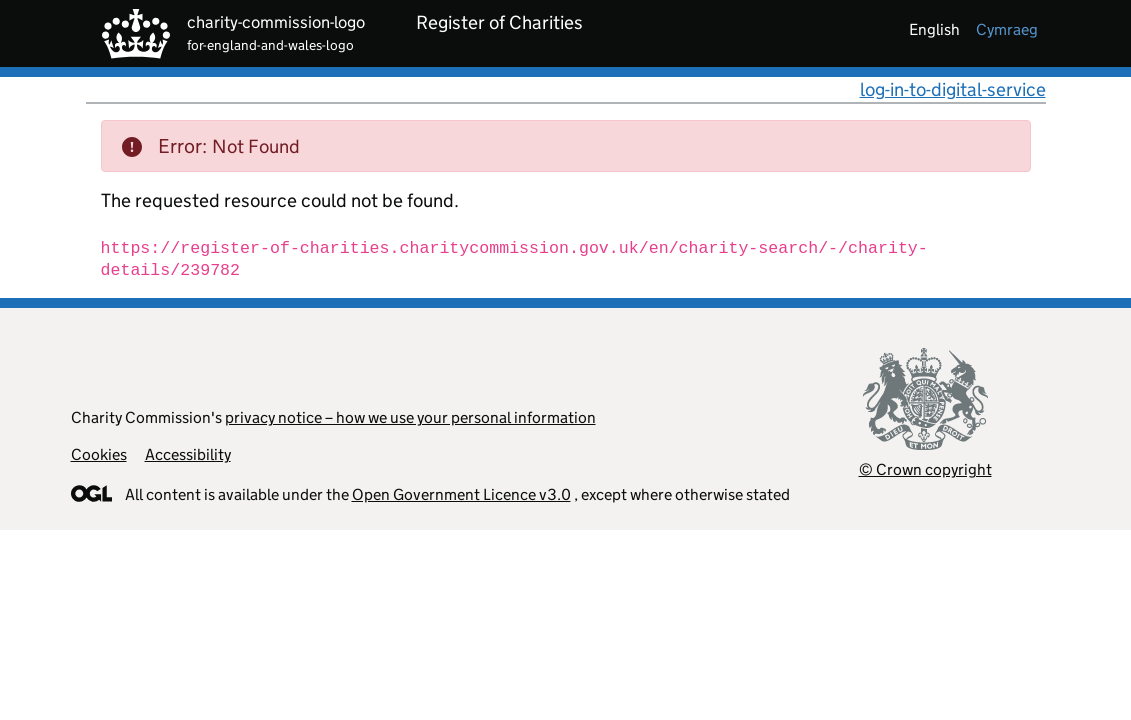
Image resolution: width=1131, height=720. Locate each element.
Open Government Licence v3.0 (461, 494)
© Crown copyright (925, 469)
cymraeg (1007, 29)
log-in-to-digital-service (953, 89)
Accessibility (188, 454)
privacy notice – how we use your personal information (410, 417)
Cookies (99, 454)
